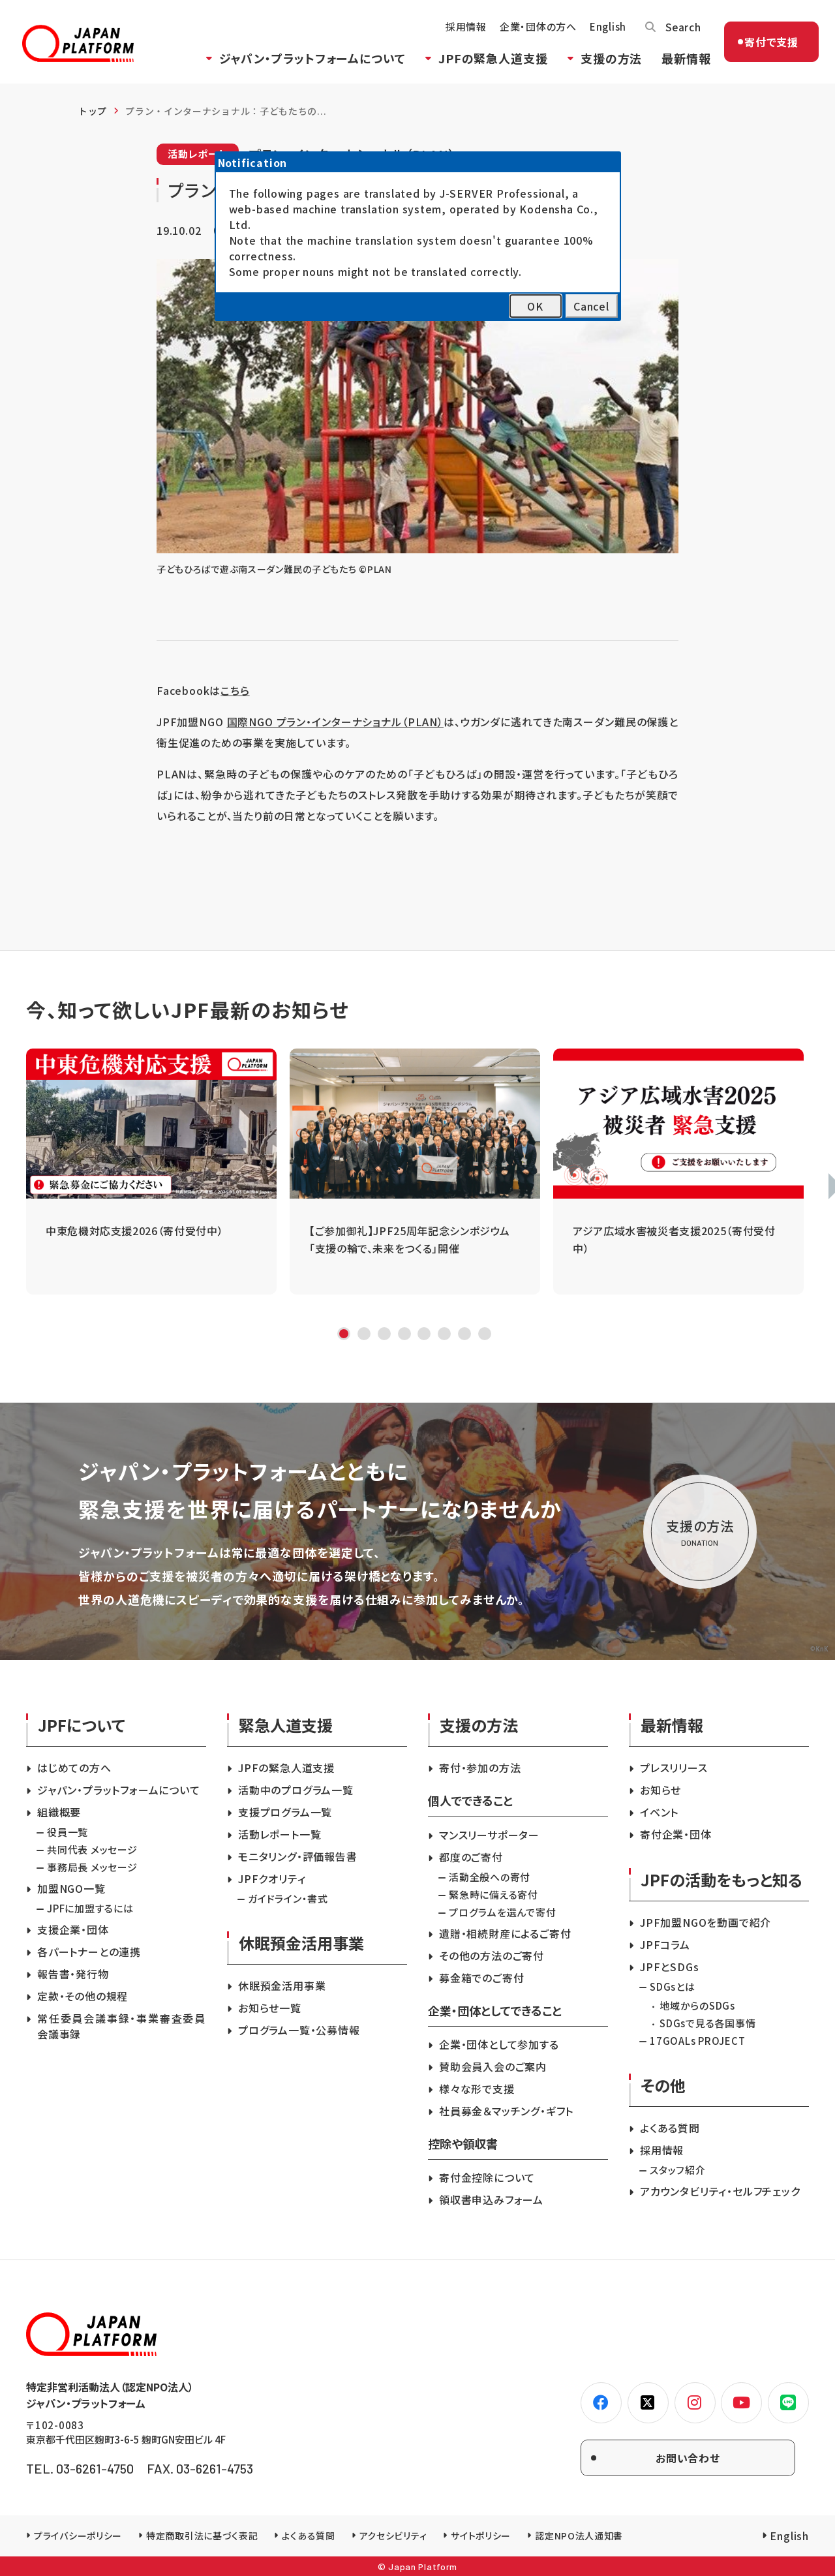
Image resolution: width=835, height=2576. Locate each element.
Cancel (591, 306)
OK (535, 306)
